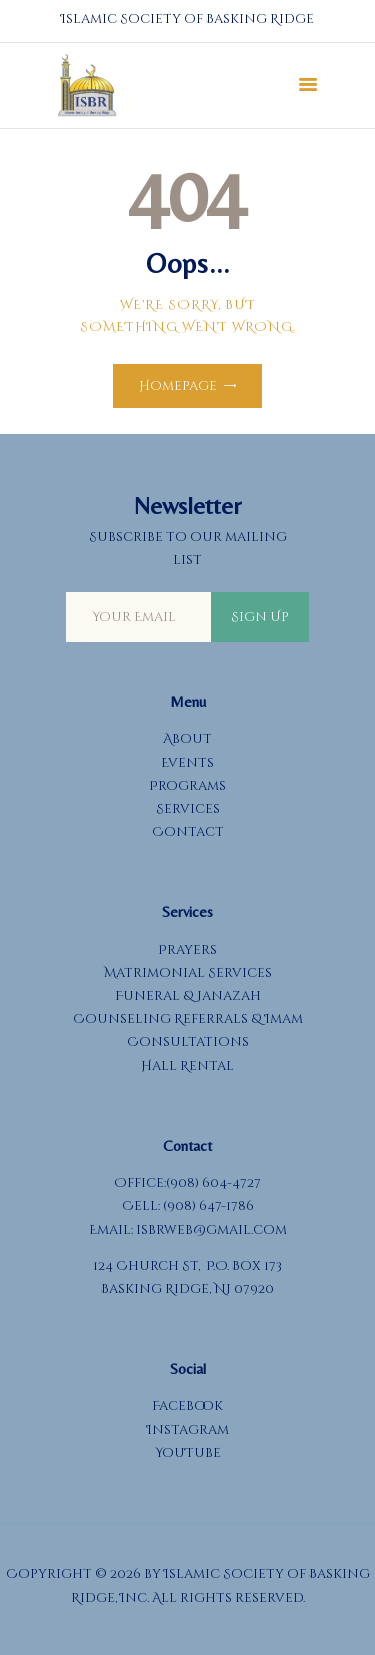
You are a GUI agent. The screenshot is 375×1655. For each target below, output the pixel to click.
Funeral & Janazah (188, 996)
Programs (187, 786)
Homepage (178, 386)
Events (187, 763)
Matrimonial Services (188, 973)
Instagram (188, 1430)
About (187, 739)
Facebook (187, 1406)
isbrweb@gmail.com (211, 1230)
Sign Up (260, 617)
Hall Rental (187, 1066)
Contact (188, 832)
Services (188, 809)
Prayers (187, 950)
